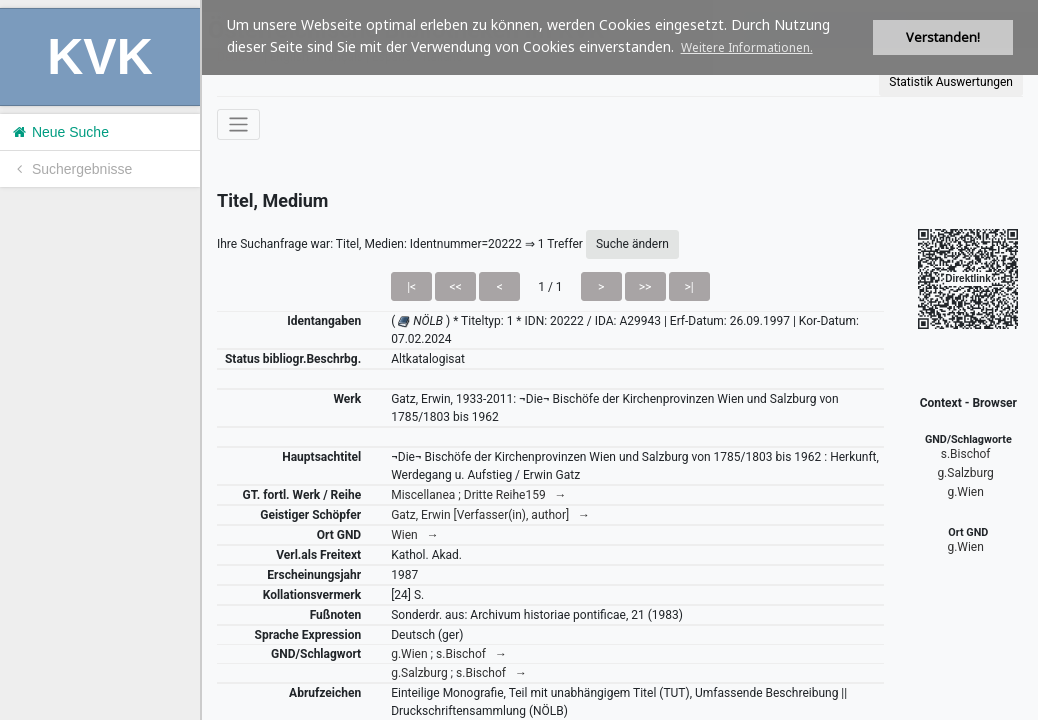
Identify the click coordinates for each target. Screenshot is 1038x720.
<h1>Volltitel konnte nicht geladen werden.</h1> (620, 360)
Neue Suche (59, 132)
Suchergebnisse (71, 169)
